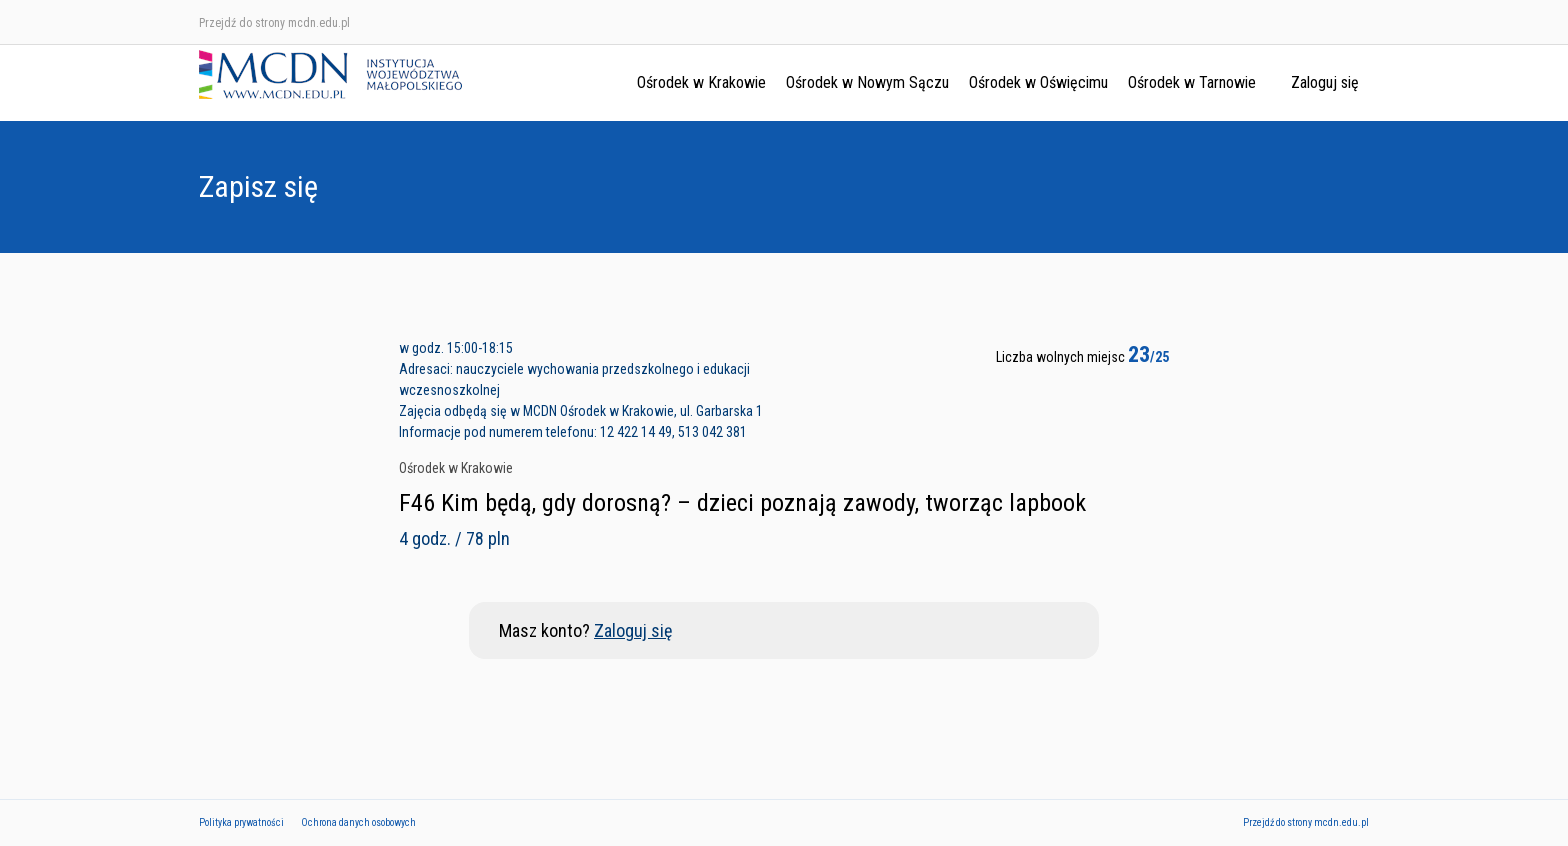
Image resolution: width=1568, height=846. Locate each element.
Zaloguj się (1325, 82)
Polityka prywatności (241, 822)
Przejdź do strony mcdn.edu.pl (274, 23)
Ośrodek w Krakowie (701, 82)
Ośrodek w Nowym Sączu (867, 82)
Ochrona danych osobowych (358, 822)
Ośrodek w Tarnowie (1192, 82)
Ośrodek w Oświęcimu (1038, 82)
